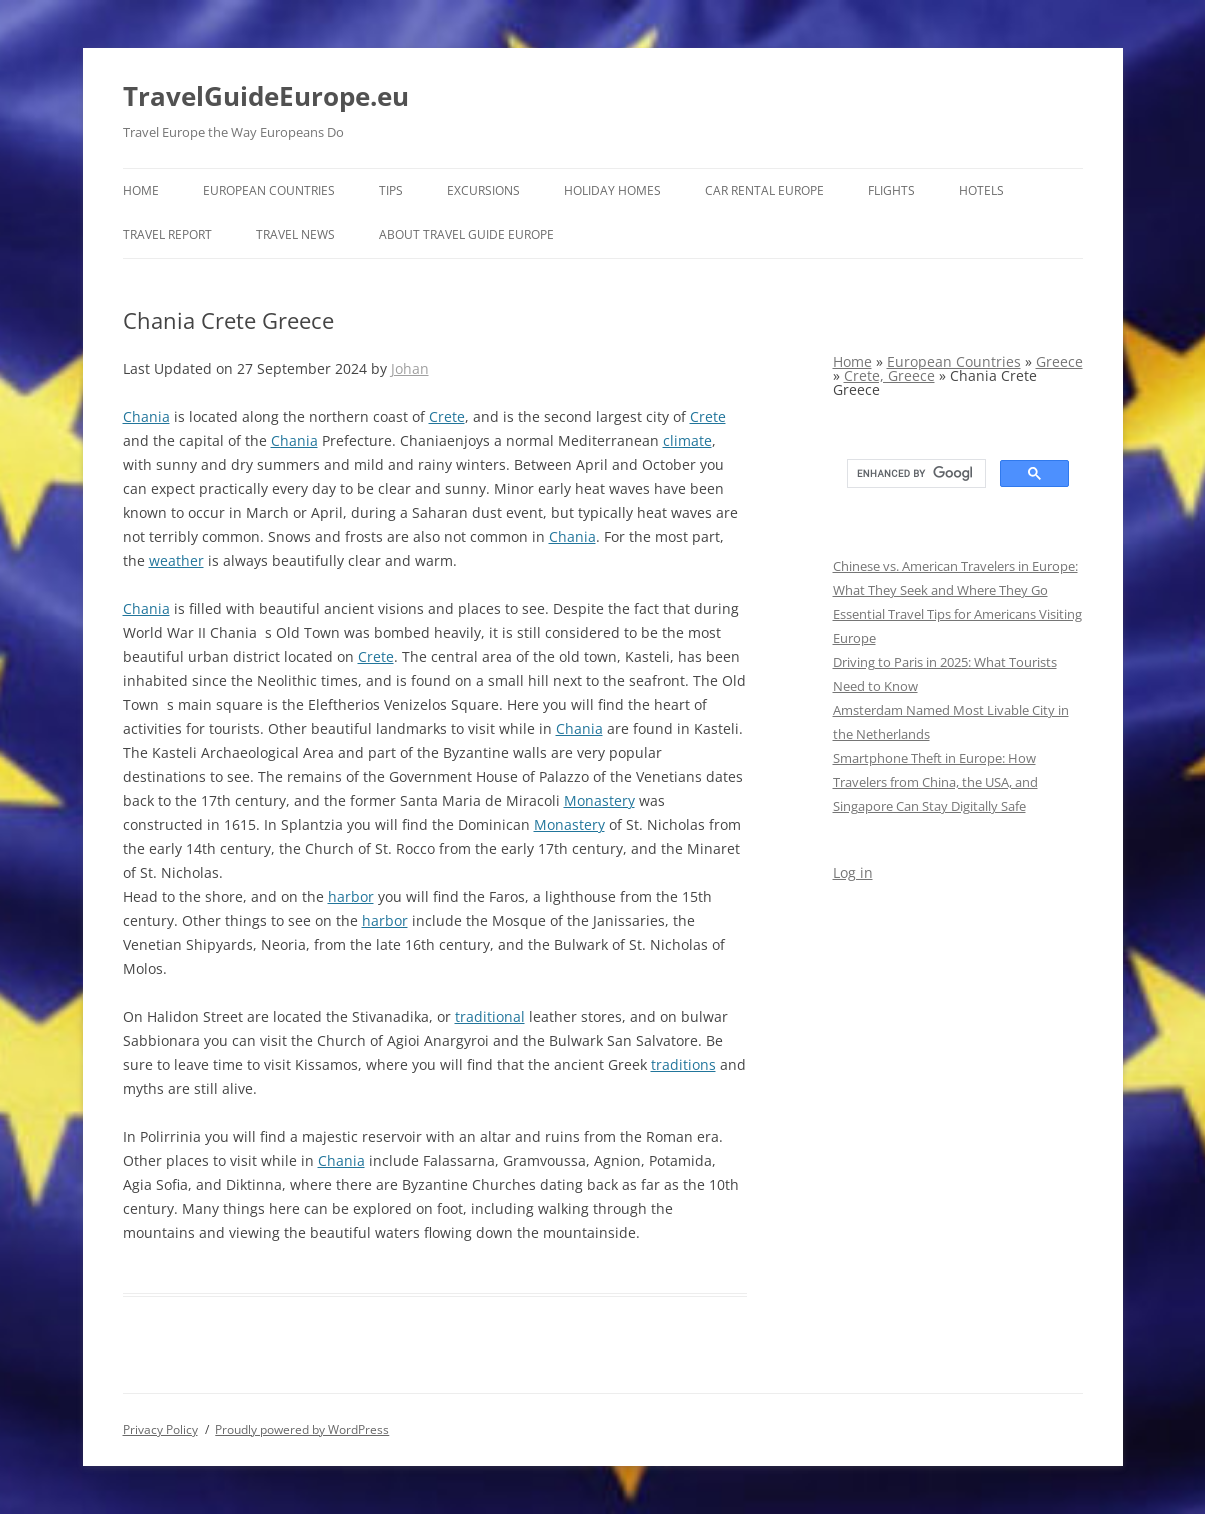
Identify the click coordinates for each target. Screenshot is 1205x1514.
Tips (391, 190)
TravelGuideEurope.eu (266, 96)
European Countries (269, 190)
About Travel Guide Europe (466, 234)
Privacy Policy (160, 1429)
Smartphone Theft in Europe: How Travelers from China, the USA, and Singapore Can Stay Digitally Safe (935, 782)
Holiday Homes (612, 190)
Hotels (981, 190)
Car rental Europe (764, 190)
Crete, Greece (889, 375)
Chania (146, 416)
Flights (891, 190)
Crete (447, 416)
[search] (914, 474)
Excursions (483, 190)
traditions (683, 1064)
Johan (410, 368)
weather (176, 560)
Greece (1059, 361)
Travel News (295, 234)
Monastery (599, 800)
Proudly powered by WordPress (302, 1429)
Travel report (167, 234)
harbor (351, 896)
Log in (853, 872)
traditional (490, 1016)
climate (687, 440)
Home (141, 190)
